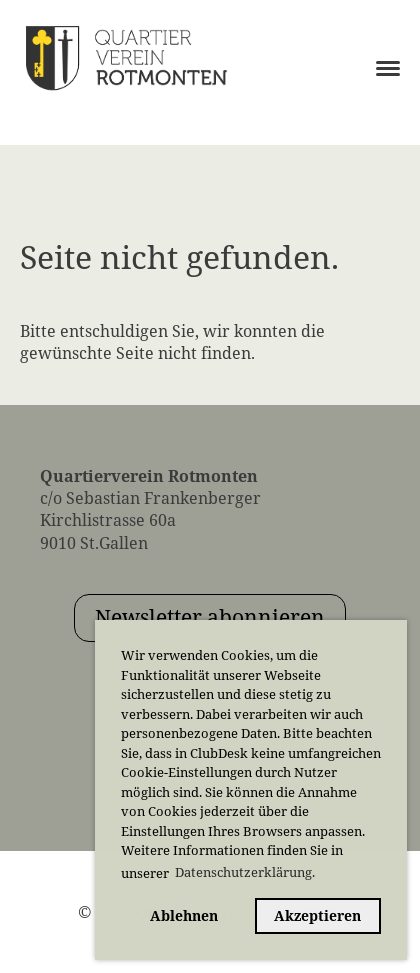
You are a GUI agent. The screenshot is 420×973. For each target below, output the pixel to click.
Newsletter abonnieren (210, 617)
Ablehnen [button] (184, 915)
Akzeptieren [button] (317, 915)
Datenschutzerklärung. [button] (245, 872)
